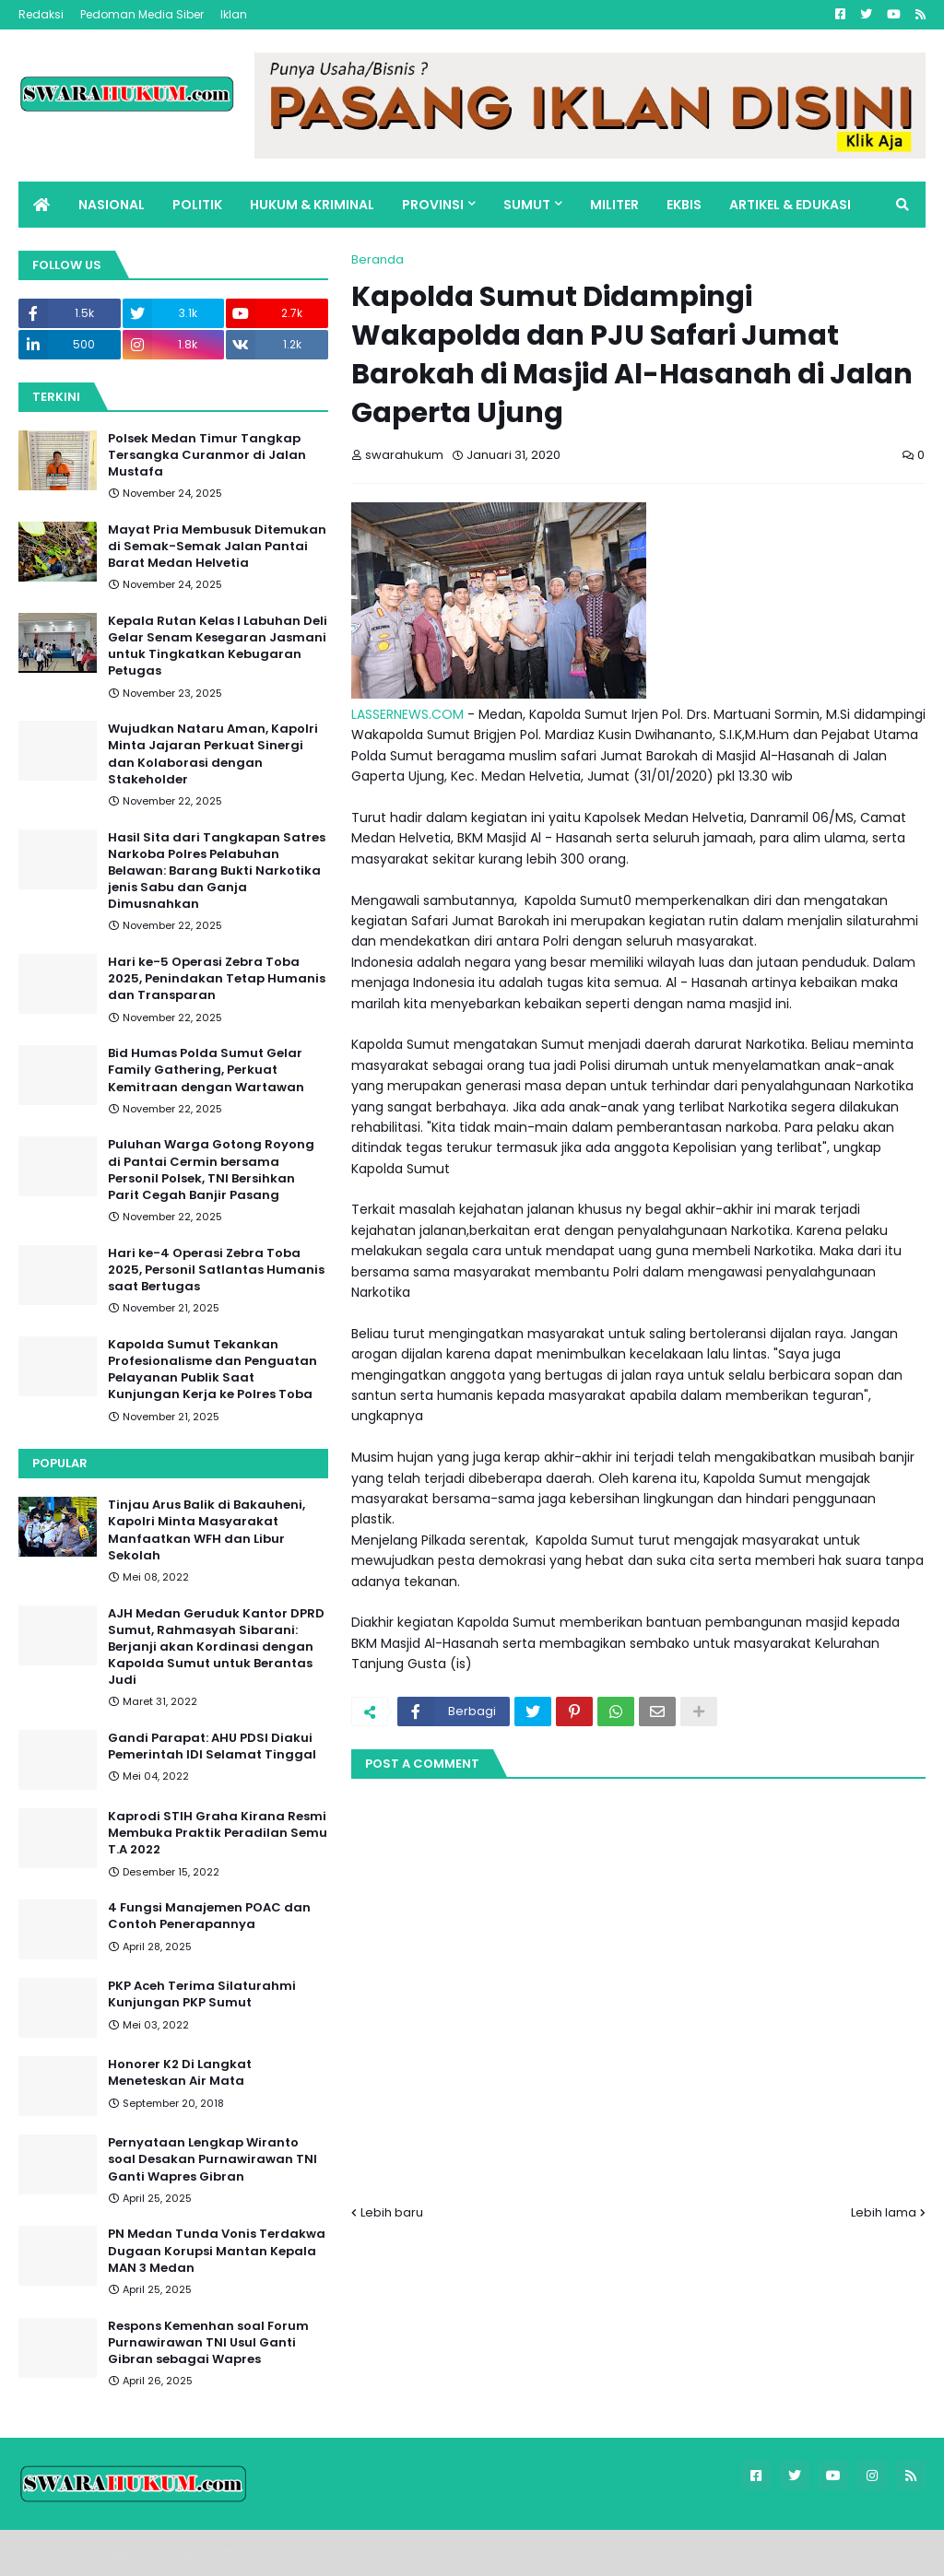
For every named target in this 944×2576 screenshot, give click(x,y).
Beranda (377, 259)
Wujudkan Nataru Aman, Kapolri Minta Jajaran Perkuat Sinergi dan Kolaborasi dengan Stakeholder (213, 754)
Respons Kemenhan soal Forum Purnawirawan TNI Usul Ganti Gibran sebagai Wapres (208, 2343)
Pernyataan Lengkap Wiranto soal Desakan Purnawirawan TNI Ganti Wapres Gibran (212, 2159)
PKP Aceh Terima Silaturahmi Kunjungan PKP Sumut (202, 1994)
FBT (244, 2552)
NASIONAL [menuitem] (111, 204)
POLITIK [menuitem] (197, 204)
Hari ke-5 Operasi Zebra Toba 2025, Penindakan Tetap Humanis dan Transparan (216, 979)
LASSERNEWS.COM (407, 714)
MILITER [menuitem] (614, 204)
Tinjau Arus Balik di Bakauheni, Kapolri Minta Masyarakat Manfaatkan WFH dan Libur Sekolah (206, 1530)
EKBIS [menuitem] (684, 204)
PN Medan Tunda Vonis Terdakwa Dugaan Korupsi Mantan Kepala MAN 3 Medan (216, 2251)
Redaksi (41, 14)
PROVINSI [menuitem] (433, 204)
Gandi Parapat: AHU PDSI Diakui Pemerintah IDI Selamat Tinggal (212, 1746)
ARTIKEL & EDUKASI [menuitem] (790, 204)
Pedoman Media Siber (142, 14)
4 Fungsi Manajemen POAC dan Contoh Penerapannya (209, 1916)
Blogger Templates (147, 2552)
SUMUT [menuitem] (526, 204)
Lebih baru (391, 2212)
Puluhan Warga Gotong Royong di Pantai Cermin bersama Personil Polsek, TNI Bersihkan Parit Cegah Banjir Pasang (211, 1170)
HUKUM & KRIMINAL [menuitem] (312, 204)
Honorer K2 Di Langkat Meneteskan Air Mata (180, 2072)
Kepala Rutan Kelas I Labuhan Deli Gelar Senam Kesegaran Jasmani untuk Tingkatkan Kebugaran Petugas (217, 646)
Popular (60, 1463)
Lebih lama (883, 2212)
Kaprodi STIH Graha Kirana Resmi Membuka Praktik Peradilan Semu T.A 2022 (217, 1833)
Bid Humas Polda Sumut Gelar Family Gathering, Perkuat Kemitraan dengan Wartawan (206, 1070)
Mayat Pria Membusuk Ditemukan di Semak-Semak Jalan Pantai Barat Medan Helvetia (217, 546)
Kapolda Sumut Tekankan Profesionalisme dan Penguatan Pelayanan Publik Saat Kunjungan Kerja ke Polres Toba (212, 1370)
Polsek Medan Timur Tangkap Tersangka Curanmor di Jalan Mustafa (207, 455)
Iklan (233, 14)
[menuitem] (41, 205)
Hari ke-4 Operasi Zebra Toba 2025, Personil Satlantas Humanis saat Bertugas (216, 1270)
